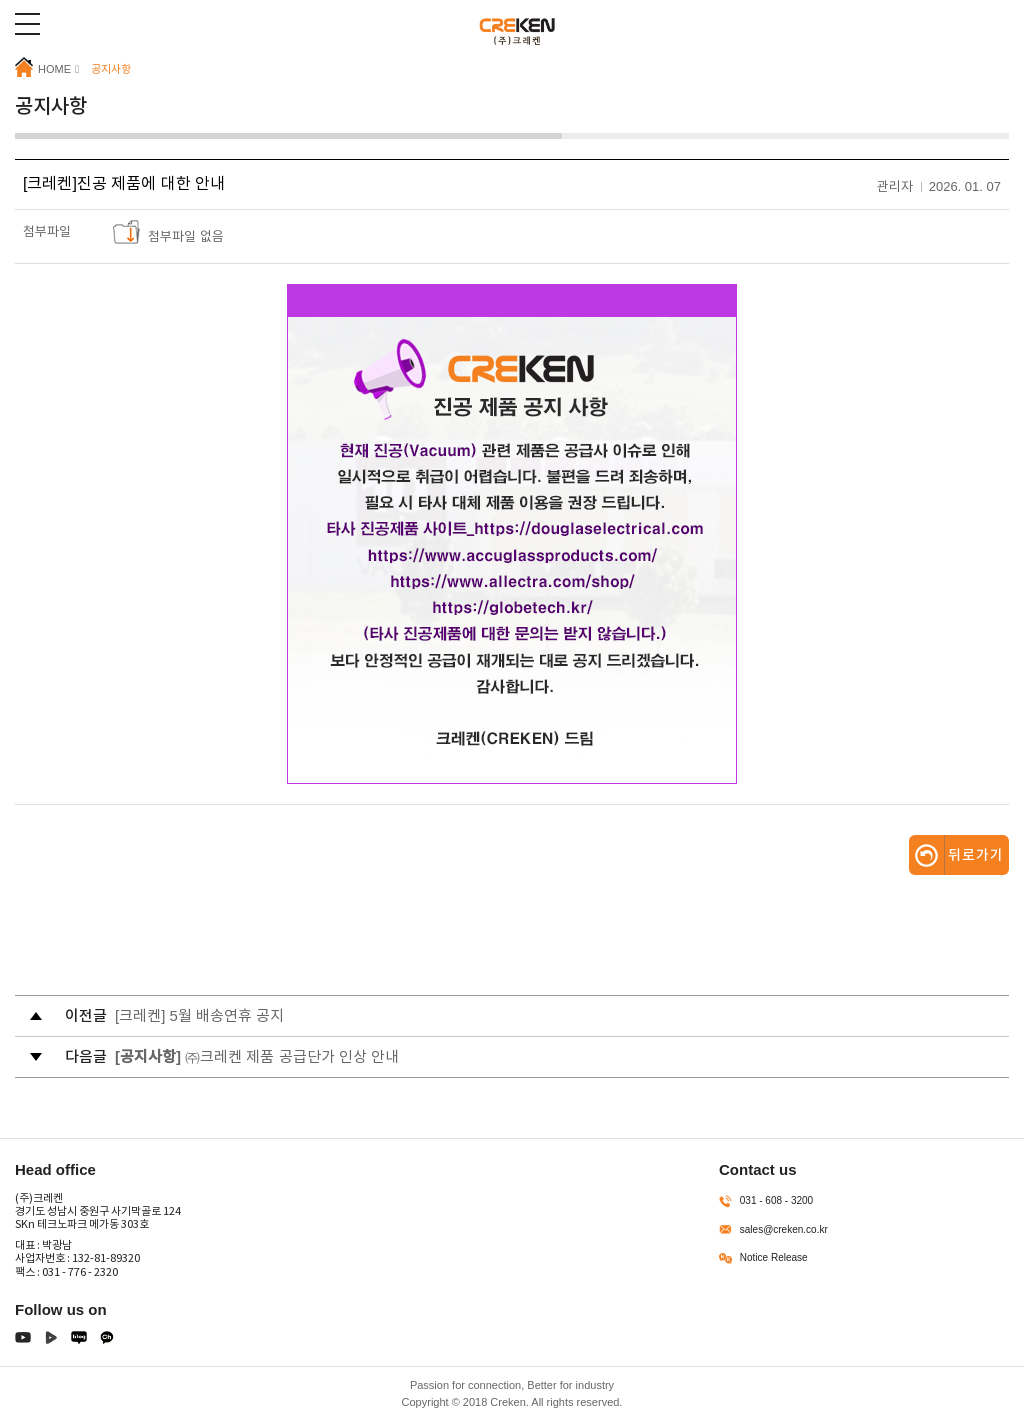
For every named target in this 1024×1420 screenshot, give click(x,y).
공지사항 (111, 69)
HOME (43, 68)
